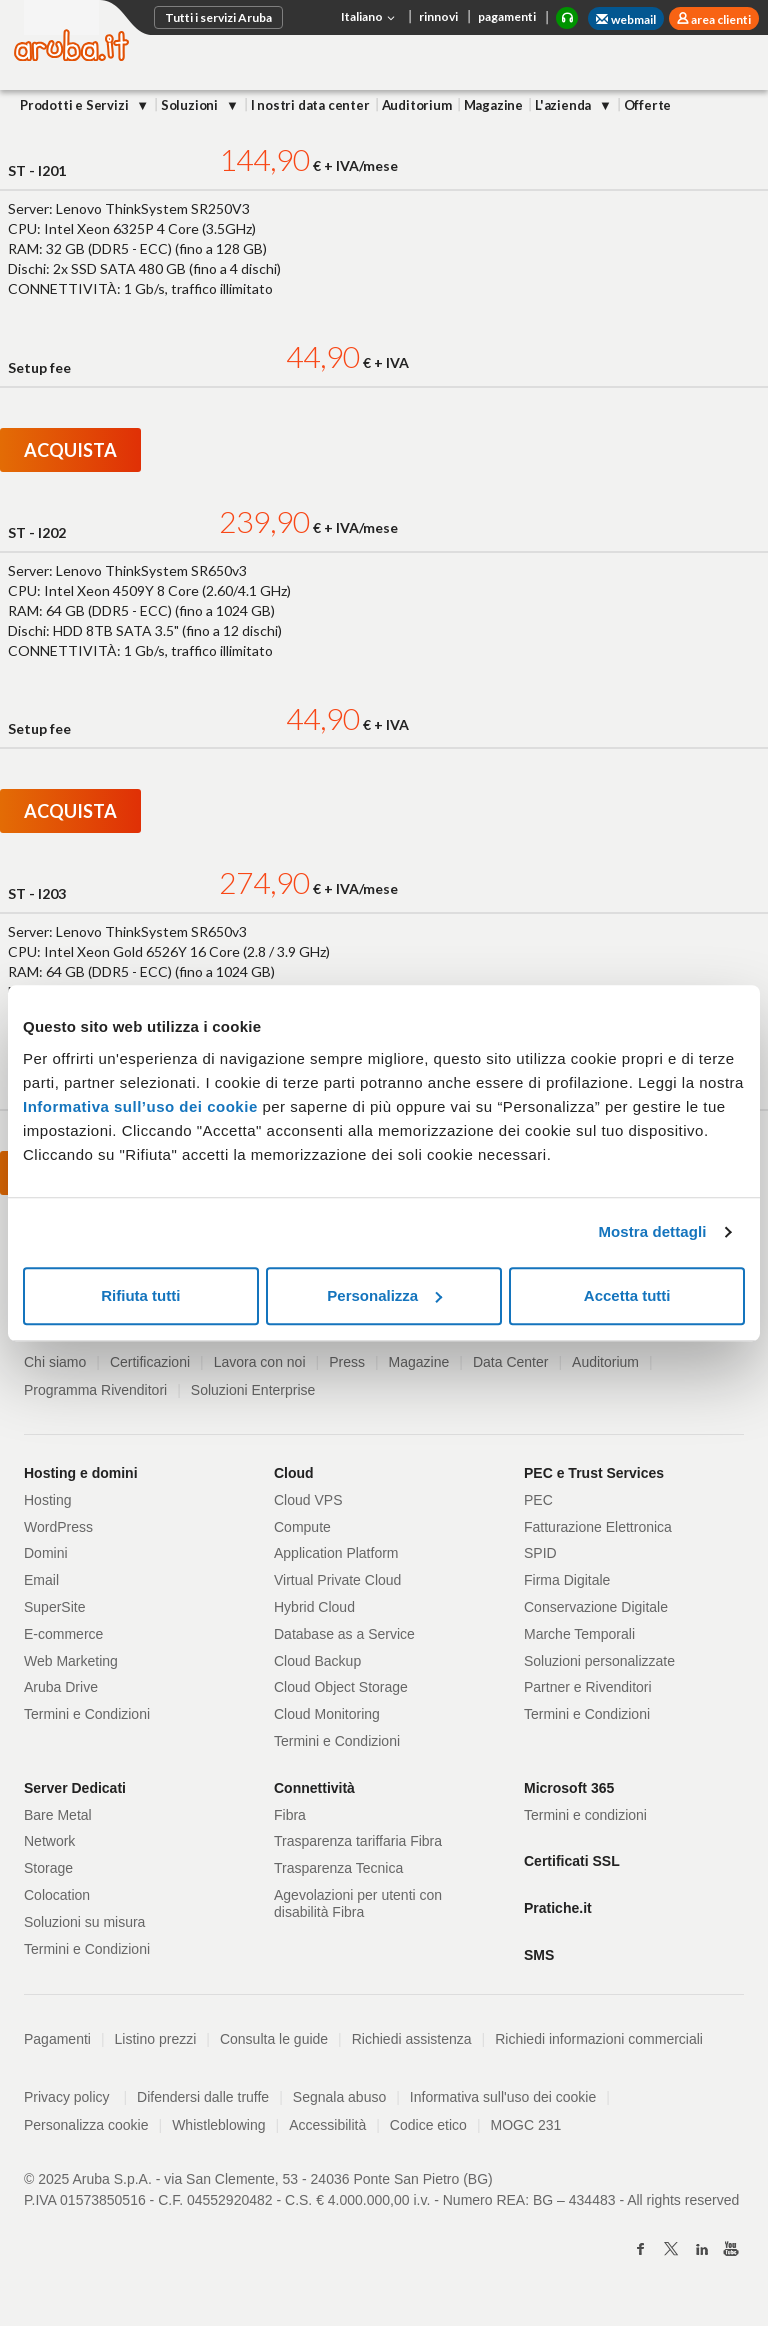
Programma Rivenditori (95, 1390)
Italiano (370, 18)
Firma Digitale (567, 1580)
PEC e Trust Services (594, 1473)
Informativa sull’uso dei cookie (140, 1106)
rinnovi (438, 16)
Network (49, 1841)
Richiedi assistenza (412, 2039)
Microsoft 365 (569, 1788)
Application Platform (336, 1553)
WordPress (58, 1527)
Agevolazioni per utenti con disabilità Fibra (358, 1903)
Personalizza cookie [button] (86, 2125)
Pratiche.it (558, 1908)
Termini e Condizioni (87, 1714)
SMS (539, 1955)
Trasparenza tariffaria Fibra (358, 1841)
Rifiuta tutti (140, 1295)
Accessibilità (327, 2125)
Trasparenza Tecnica (338, 1868)
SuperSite (54, 1607)
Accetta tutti (627, 1295)
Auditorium (417, 105)
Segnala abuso (339, 2097)
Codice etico (428, 2125)
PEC (538, 1500)
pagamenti (507, 16)
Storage (48, 1868)
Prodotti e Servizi (75, 105)
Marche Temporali (579, 1634)
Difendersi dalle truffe (203, 2097)
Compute (302, 1527)
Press (347, 1362)
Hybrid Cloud (314, 1607)
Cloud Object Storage (341, 1687)
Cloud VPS (308, 1500)
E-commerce (63, 1634)
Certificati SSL (572, 1861)
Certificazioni (150, 1362)
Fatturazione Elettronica (598, 1527)
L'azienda (564, 105)
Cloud (294, 1473)
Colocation (57, 1895)
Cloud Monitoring (327, 1714)
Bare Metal (58, 1815)
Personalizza (384, 1295)
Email (41, 1580)
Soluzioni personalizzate (599, 1661)
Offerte (648, 105)
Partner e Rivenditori (588, 1687)
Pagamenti (57, 2039)
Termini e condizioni (585, 1815)
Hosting (47, 1500)
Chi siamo (55, 1362)
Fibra (290, 1815)
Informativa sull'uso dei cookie (503, 2097)
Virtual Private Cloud (337, 1580)
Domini (46, 1553)
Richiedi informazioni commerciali (599, 2039)
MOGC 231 (526, 2125)
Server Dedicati (75, 1788)
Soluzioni (191, 105)
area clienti (720, 19)
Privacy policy (75, 2097)
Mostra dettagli (652, 1231)
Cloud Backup (317, 1661)
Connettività (314, 1788)
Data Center (510, 1362)
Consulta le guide (274, 2039)
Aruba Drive (61, 1687)
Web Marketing (71, 1661)
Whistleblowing (218, 2125)
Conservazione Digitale (596, 1607)
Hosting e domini (81, 1473)
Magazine (493, 105)
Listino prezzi (156, 2039)
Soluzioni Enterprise (253, 1390)
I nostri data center (310, 105)
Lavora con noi (260, 1362)
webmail (626, 19)
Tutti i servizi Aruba (218, 17)
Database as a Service (344, 1634)
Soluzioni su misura (84, 1922)
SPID (540, 1553)
